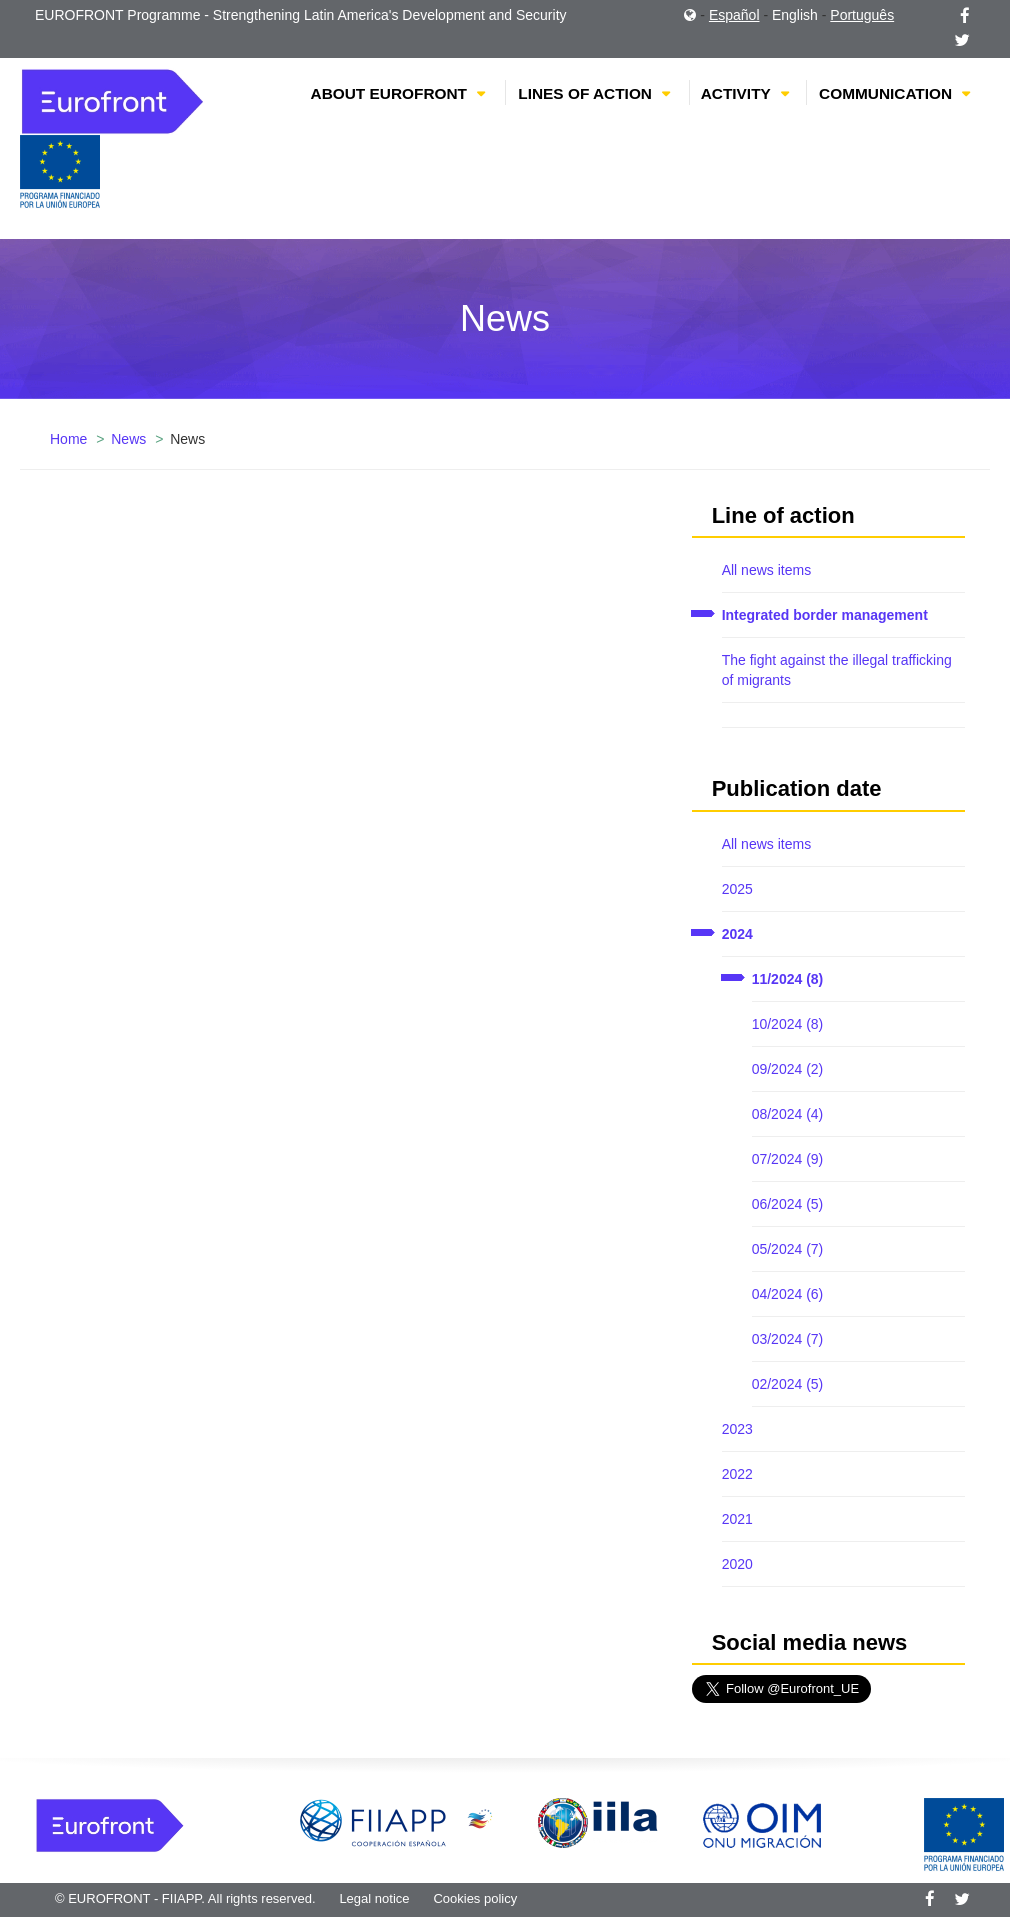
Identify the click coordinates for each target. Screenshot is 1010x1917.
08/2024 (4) (788, 1114)
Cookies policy (475, 1898)
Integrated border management (825, 615)
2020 (737, 1564)
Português (862, 15)
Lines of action (585, 93)
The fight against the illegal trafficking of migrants (837, 670)
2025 (737, 889)
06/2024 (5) (788, 1204)
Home (68, 439)
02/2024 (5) (788, 1384)
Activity (736, 93)
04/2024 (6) (788, 1294)
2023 (737, 1429)
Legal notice (374, 1898)
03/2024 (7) (788, 1339)
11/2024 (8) (788, 979)
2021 (737, 1519)
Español (734, 15)
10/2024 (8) (788, 1024)
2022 (737, 1474)
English (795, 15)
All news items (766, 570)
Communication (885, 93)
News (128, 439)
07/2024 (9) (788, 1159)
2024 (737, 934)
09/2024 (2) (788, 1069)
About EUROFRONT (389, 93)
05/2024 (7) (788, 1249)
